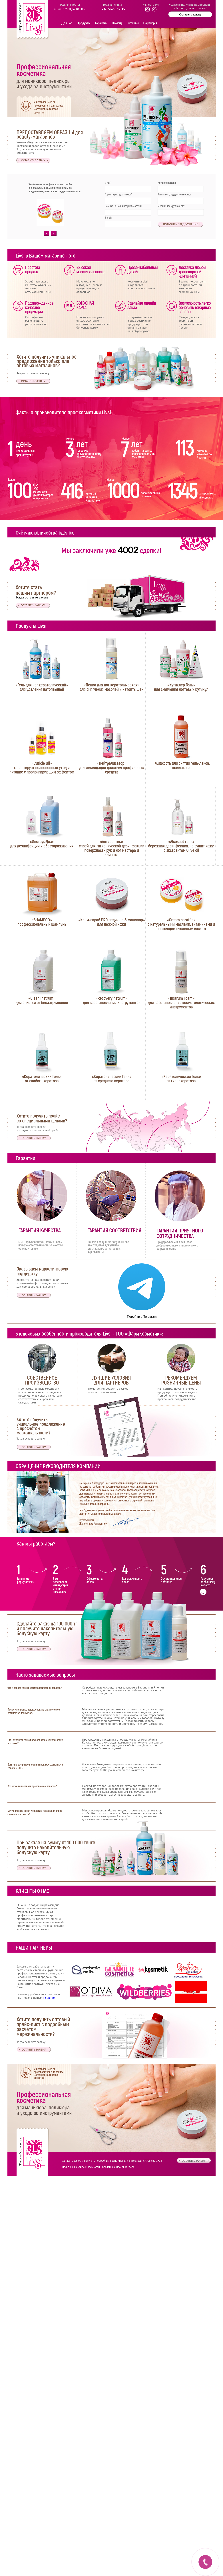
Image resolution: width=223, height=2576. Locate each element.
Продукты (84, 23)
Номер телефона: (167, 182)
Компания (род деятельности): (174, 194)
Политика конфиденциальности (81, 2166)
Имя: (108, 182)
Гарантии (101, 23)
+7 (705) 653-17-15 (112, 9)
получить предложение (180, 224)
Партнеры (150, 23)
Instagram (49, 1997)
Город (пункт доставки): (118, 194)
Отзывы (133, 23)
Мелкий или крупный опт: (171, 206)
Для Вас (66, 23)
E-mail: (108, 217)
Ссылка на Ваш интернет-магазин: (123, 206)
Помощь (117, 23)
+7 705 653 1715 (152, 2160)
